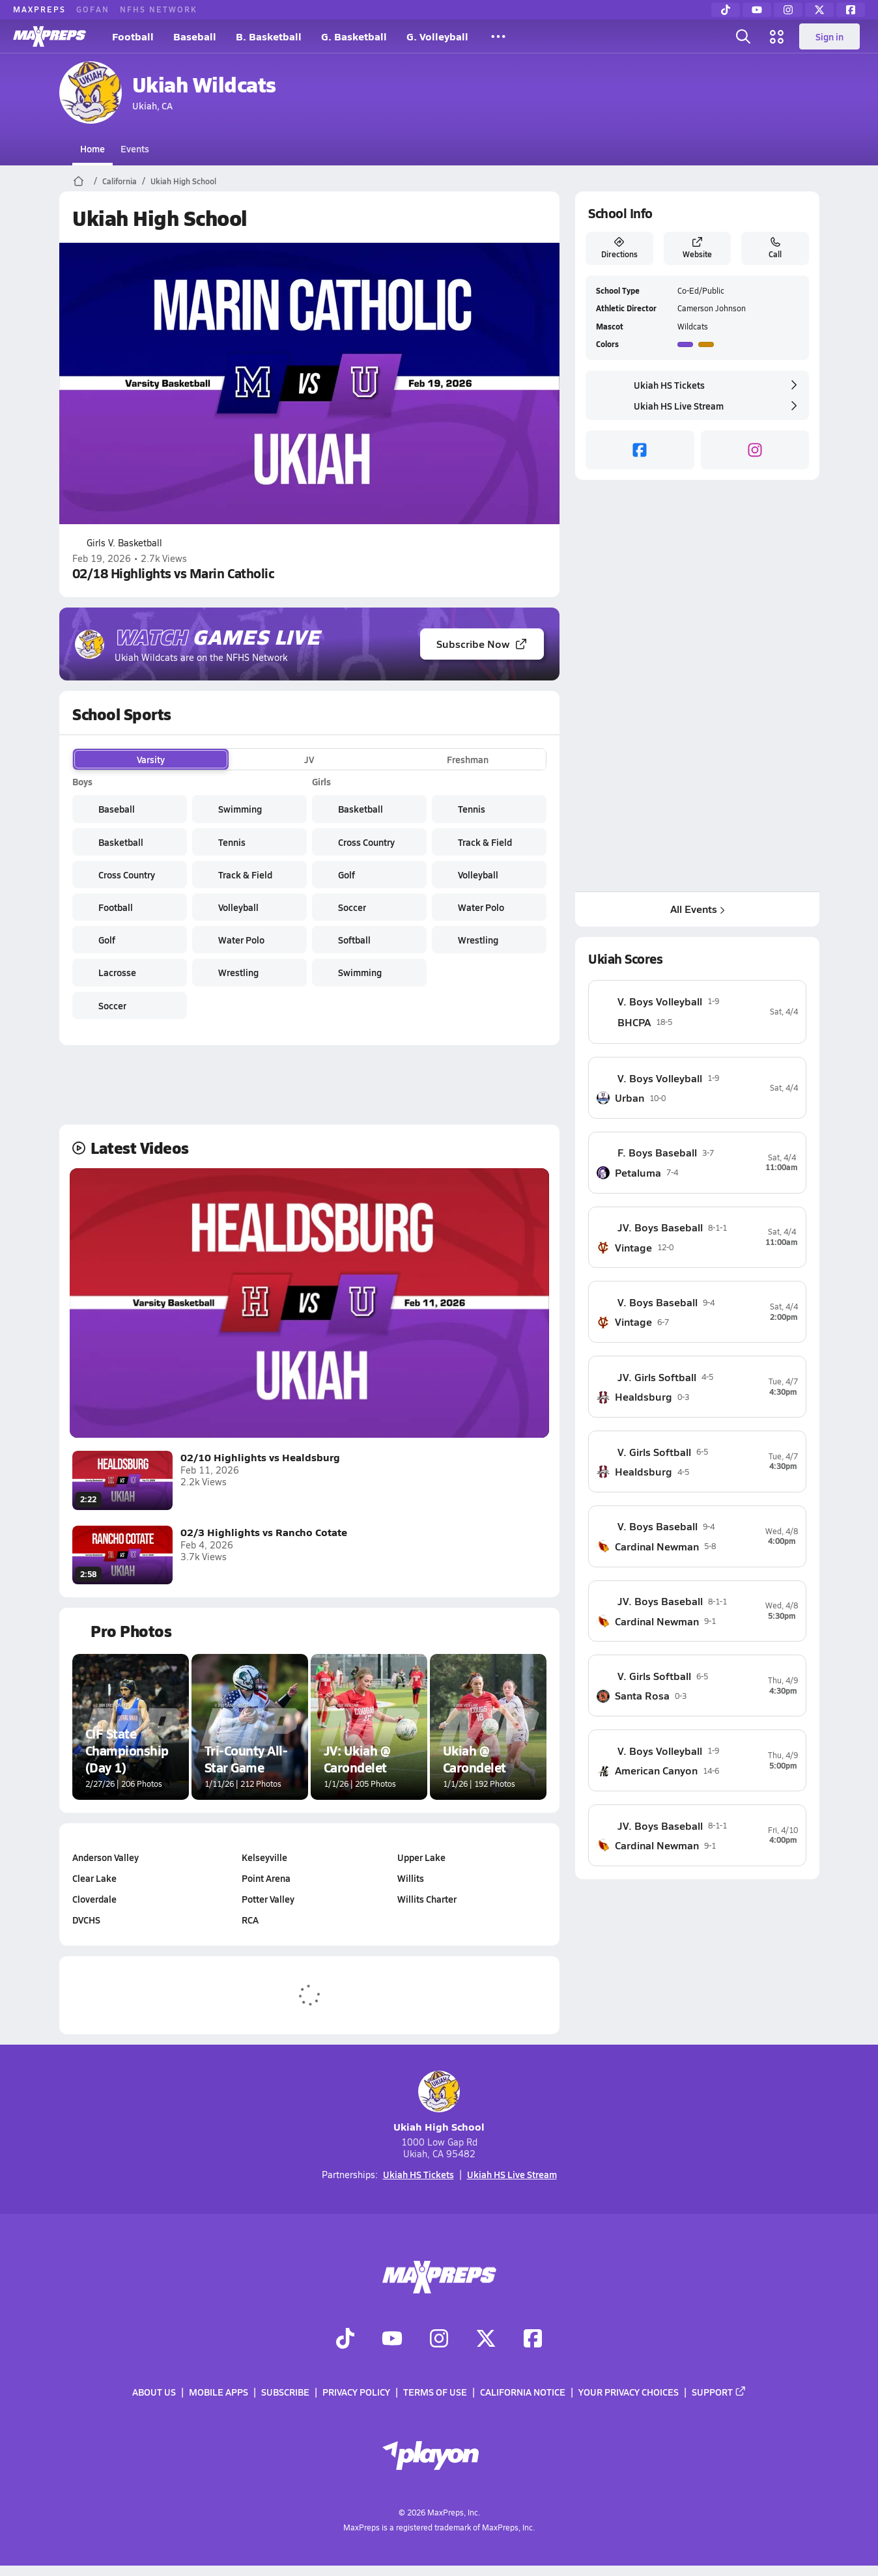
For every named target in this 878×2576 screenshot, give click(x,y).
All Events (697, 908)
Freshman (468, 759)
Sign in (829, 36)
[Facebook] (850, 10)
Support (719, 2391)
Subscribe (285, 2391)
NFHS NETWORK (158, 9)
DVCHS (86, 1919)
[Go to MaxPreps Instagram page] (439, 2339)
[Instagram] (788, 10)
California (119, 181)
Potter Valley (268, 1898)
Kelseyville (264, 1857)
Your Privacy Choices (628, 2392)
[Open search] (743, 36)
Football (133, 36)
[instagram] (754, 449)
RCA (250, 1919)
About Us (154, 2391)
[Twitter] (819, 10)
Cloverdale (94, 1898)
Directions (619, 248)
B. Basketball (269, 36)
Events (134, 148)
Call (775, 248)
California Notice (522, 2391)
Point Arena (266, 1877)
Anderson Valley (105, 1857)
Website (697, 248)
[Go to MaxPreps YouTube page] (392, 2339)
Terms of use (435, 2391)
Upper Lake (421, 1857)
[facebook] (640, 449)
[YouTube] (757, 10)
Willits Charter (427, 1898)
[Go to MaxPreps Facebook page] (532, 2339)
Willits (410, 1877)
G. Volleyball (437, 36)
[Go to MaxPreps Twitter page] (485, 2339)
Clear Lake (94, 1877)
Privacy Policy (356, 2391)
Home (92, 148)
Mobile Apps (218, 2391)
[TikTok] (725, 10)
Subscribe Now (482, 643)
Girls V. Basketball (117, 543)
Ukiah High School (183, 181)
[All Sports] (498, 36)
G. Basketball (354, 36)
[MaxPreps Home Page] (78, 181)
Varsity (150, 759)
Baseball (194, 36)
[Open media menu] (777, 36)
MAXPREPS (39, 9)
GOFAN (92, 9)
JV (309, 759)
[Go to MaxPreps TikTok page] (345, 2339)
